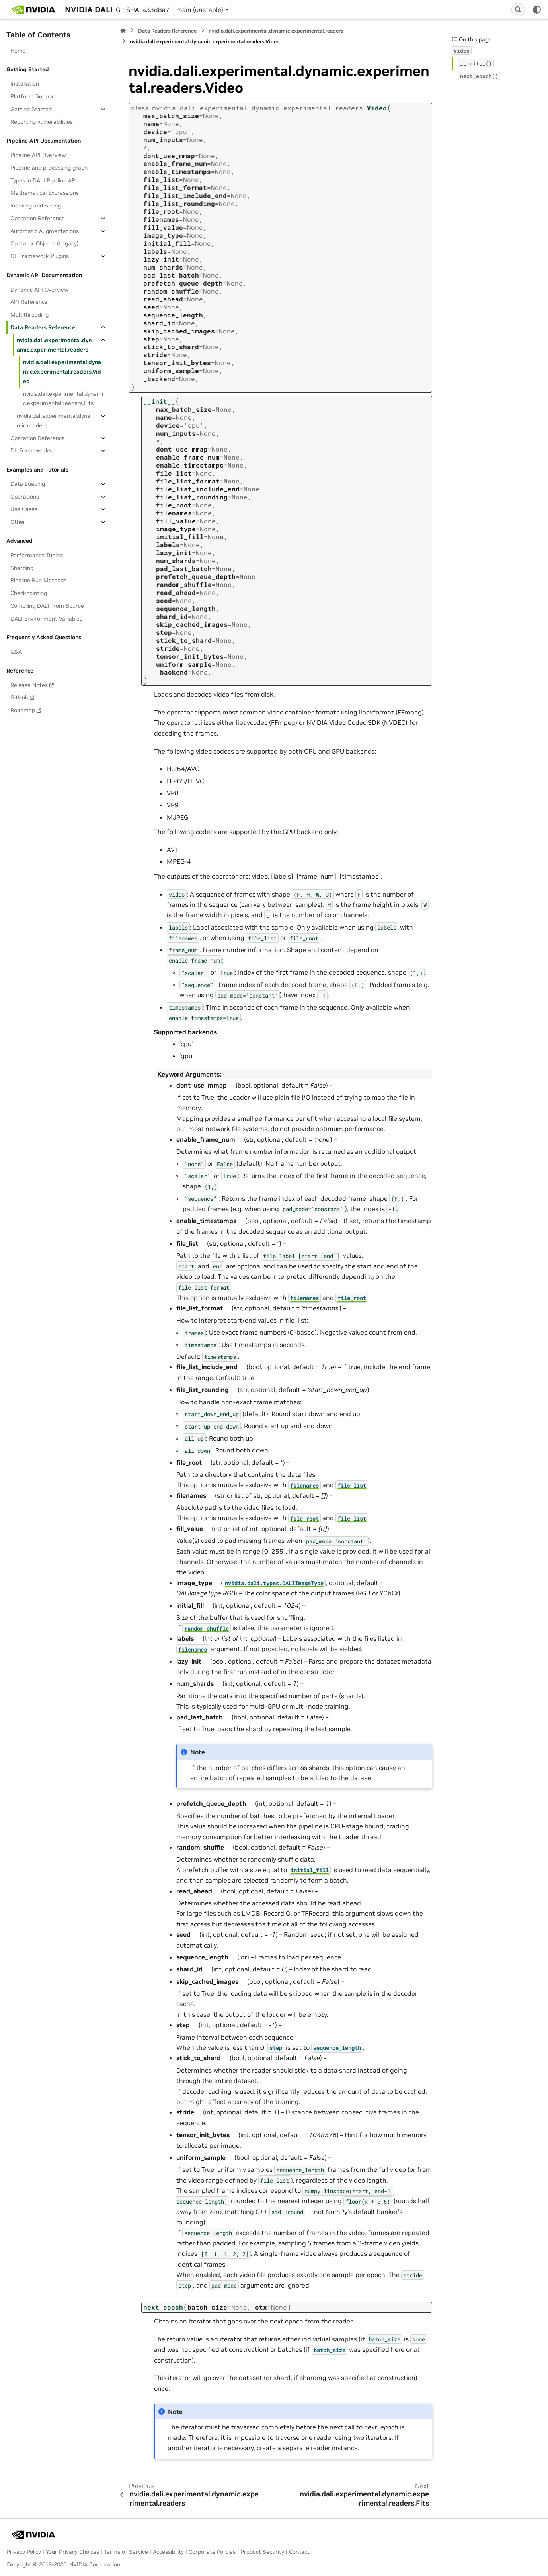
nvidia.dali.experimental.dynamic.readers (53, 420)
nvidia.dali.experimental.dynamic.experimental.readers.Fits (63, 398)
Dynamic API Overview (39, 289)
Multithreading (29, 314)
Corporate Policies (212, 2551)
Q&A (16, 651)
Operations (24, 496)
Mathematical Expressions (44, 192)
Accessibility (168, 2551)
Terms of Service (126, 2551)
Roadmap (22, 710)
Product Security (262, 2551)
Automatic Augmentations (44, 231)
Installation (24, 83)
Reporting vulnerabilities (41, 121)
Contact (299, 2551)
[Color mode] (537, 9)
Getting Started (31, 109)
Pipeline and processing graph (49, 167)
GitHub (19, 697)
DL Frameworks (31, 450)
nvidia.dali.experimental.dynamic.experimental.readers (54, 345)
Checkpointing (28, 593)
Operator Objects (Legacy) (44, 243)
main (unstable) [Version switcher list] (199, 10)
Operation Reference (37, 218)
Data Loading (27, 483)
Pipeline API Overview (38, 155)
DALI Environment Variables (46, 618)
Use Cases (23, 509)
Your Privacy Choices (72, 2551)
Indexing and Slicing (35, 205)
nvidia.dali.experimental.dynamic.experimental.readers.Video (62, 371)
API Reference (29, 301)
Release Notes (29, 685)
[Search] (518, 9)
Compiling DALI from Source (47, 605)
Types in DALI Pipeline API (43, 180)
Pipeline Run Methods (38, 580)
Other (17, 521)
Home (18, 50)
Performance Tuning (36, 555)
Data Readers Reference (42, 327)
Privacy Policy (23, 2551)
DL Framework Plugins (39, 256)
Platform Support (33, 96)
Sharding (21, 568)
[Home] (123, 31)
